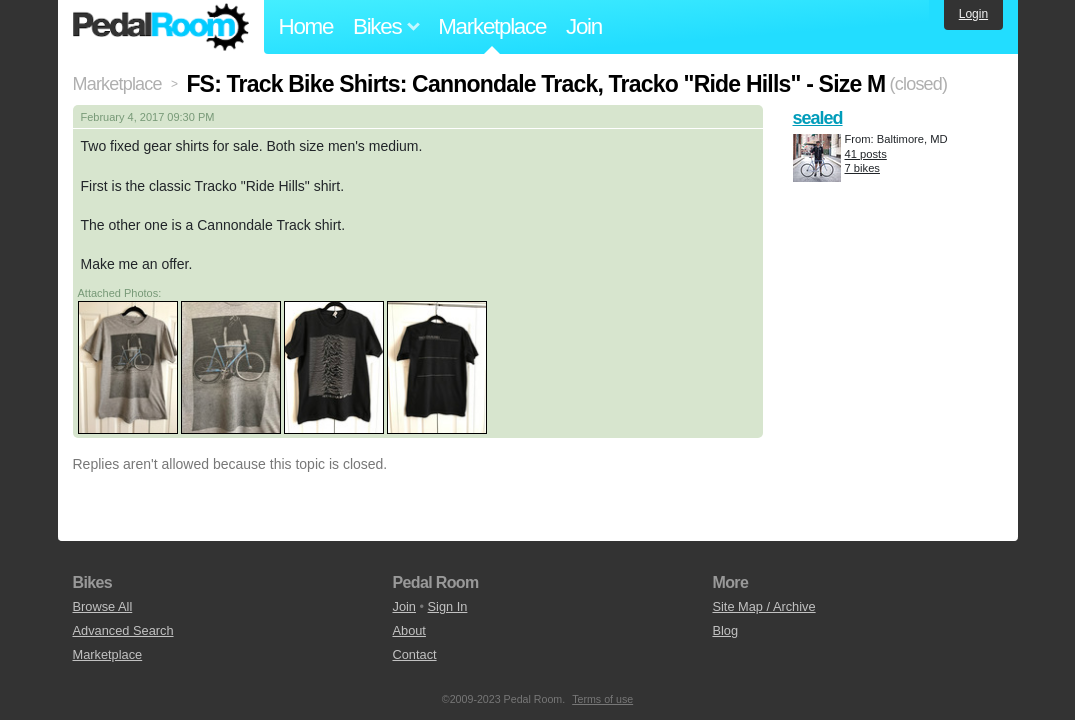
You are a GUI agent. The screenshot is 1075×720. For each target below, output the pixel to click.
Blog (725, 630)
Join (584, 26)
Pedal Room (161, 27)
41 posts (866, 154)
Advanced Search (123, 630)
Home (306, 26)
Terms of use (602, 699)
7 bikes (862, 168)
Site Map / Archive (763, 606)
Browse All (103, 606)
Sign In (448, 606)
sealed (818, 118)
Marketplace (492, 26)
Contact (414, 654)
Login (973, 14)
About (408, 630)
